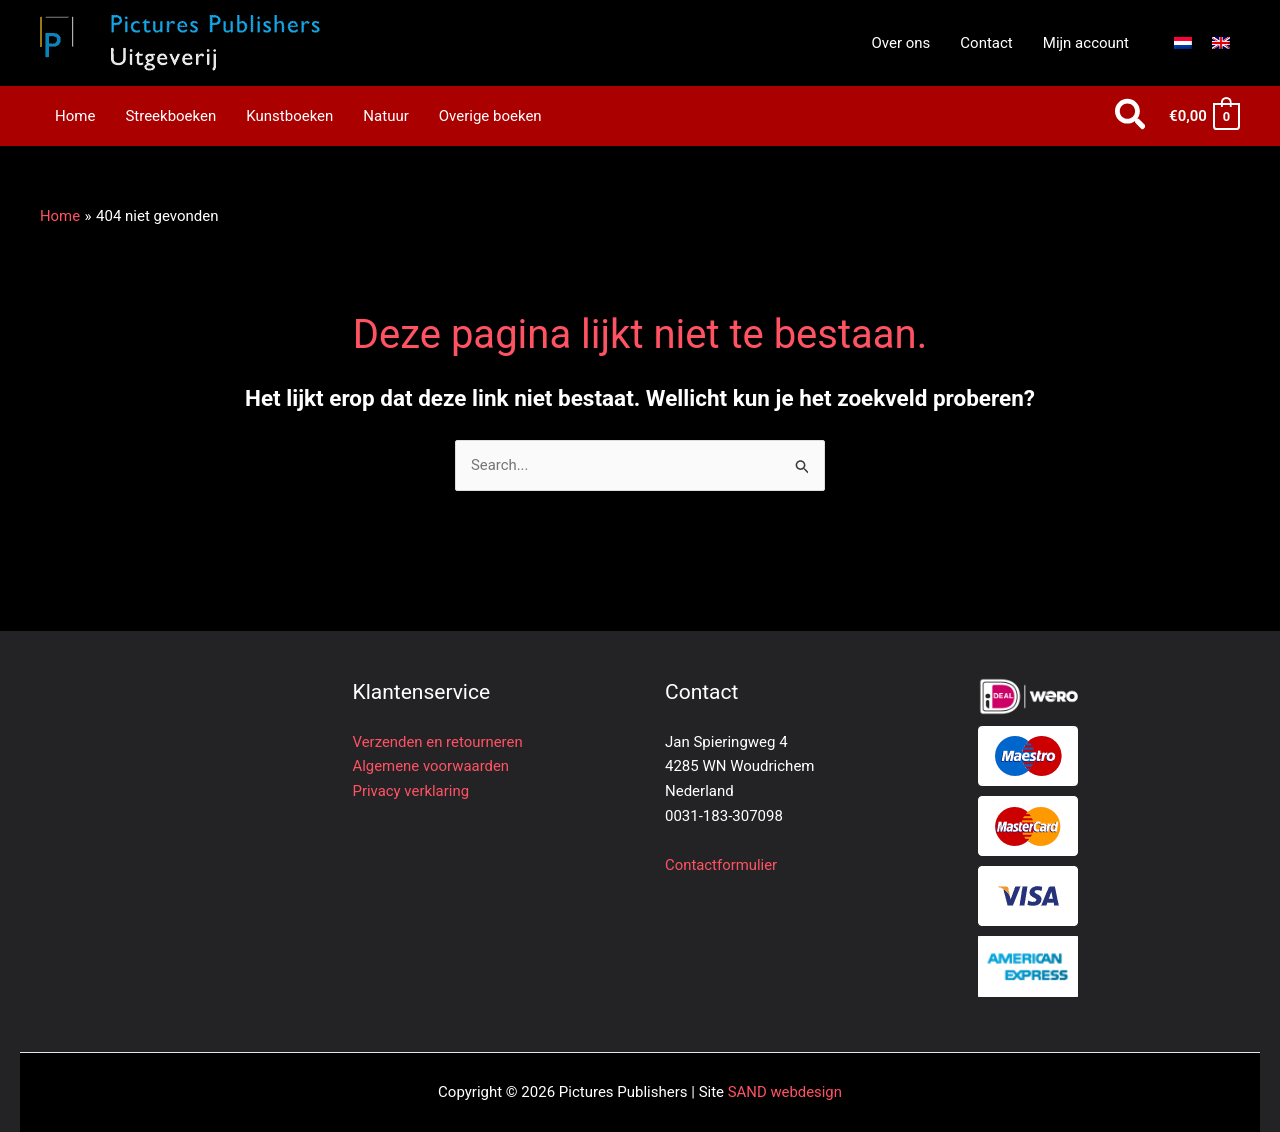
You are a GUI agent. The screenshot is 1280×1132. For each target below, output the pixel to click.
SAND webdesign (784, 1092)
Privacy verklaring (411, 791)
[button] (1131, 116)
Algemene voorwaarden (432, 766)
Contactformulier (721, 865)
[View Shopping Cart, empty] (1203, 116)
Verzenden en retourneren (438, 742)
